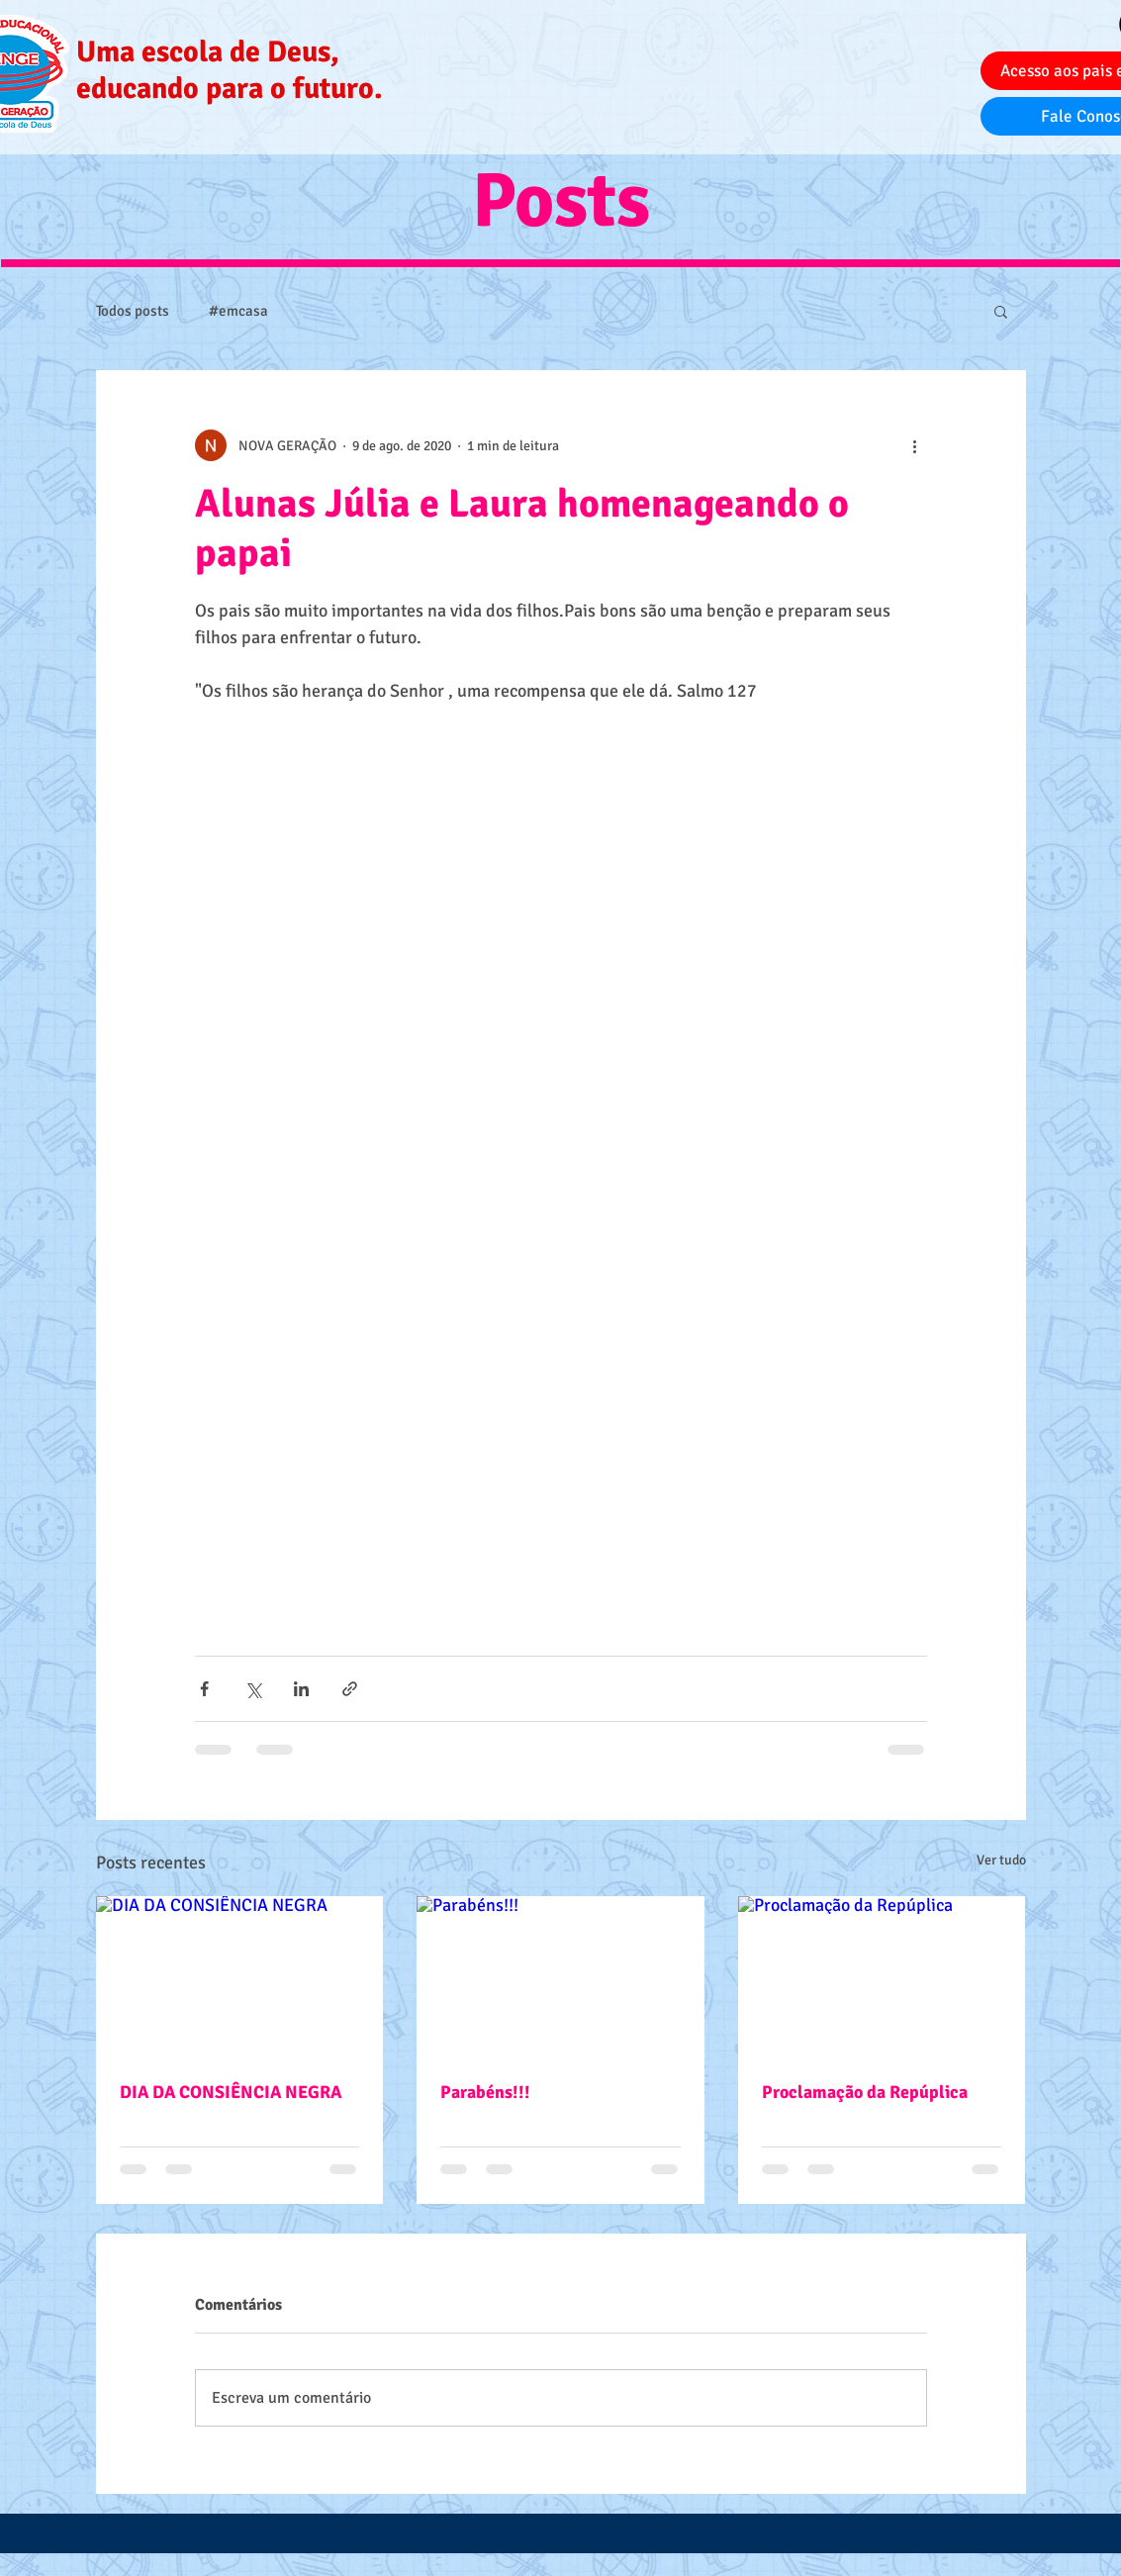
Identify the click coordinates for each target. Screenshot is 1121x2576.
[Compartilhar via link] (349, 1688)
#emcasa (238, 311)
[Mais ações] (915, 445)
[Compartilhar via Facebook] (204, 1688)
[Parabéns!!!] (560, 1977)
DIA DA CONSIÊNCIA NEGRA (230, 2092)
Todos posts (132, 311)
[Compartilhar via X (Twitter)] (252, 1688)
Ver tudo (1001, 1860)
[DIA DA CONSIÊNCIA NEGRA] (240, 1976)
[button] (1000, 311)
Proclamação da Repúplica (865, 2092)
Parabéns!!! (485, 2092)
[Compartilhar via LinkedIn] (301, 1688)
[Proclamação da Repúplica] (882, 1976)
